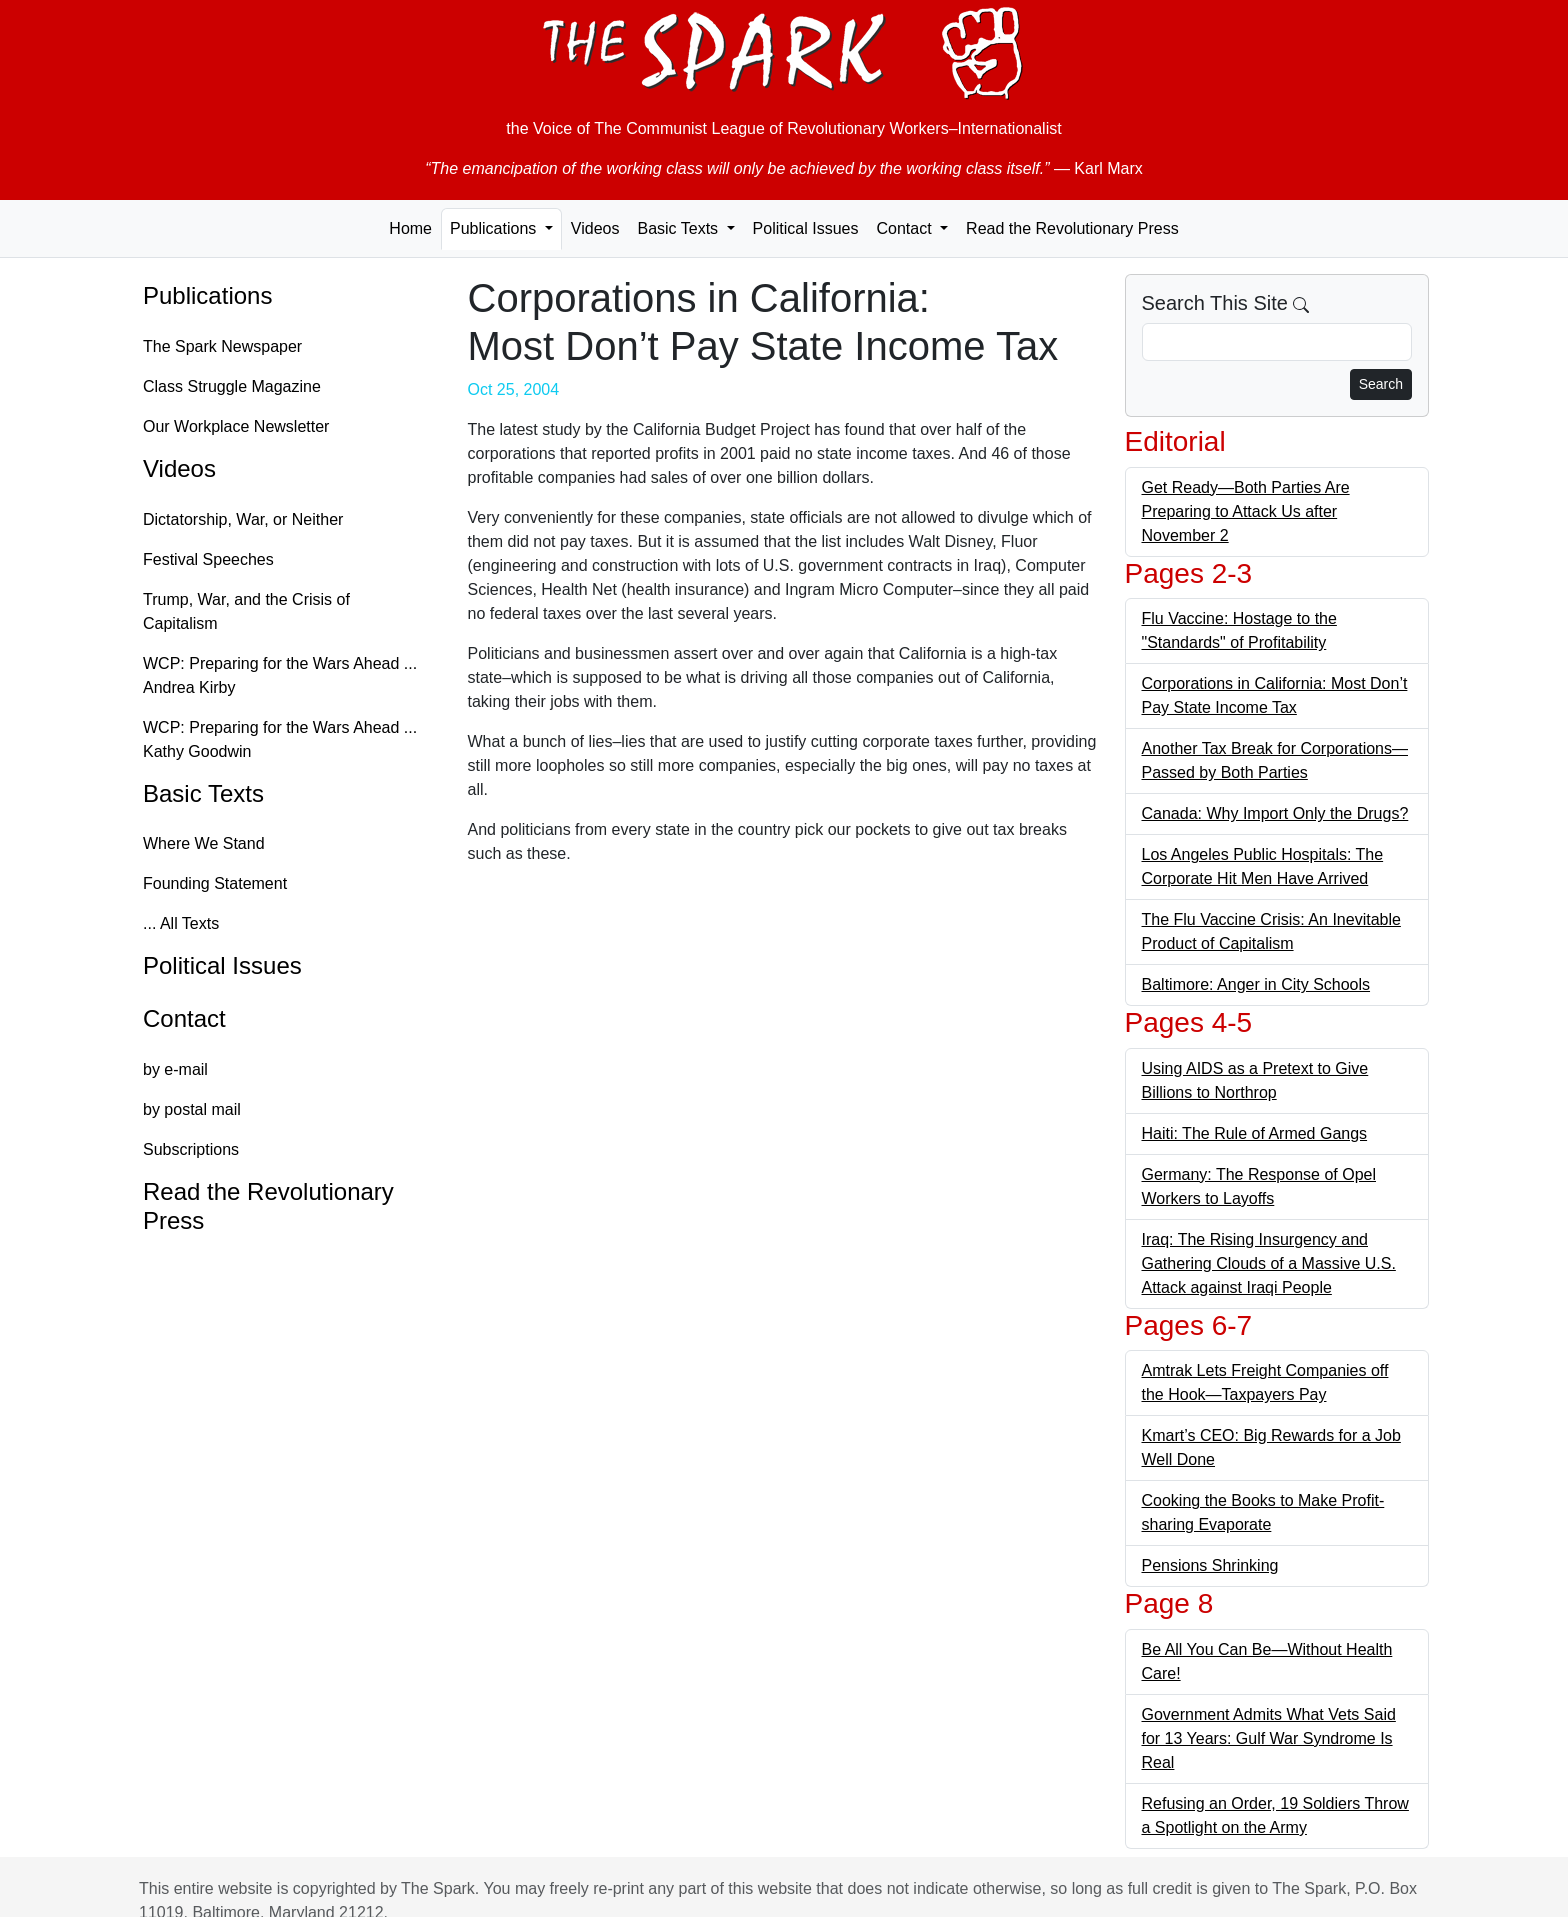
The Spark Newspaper (222, 346)
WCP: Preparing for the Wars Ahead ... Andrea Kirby (280, 675)
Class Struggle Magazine (232, 386)
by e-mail (175, 1069)
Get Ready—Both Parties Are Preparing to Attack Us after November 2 (1246, 511)
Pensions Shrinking (1210, 1565)
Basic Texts (203, 793)
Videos (595, 228)
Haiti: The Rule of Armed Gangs (1255, 1133)
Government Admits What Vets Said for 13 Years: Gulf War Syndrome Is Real (1269, 1738)
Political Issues (806, 228)
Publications (207, 295)
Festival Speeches (208, 559)
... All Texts (181, 923)
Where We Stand (204, 843)
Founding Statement (215, 883)
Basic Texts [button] (679, 228)
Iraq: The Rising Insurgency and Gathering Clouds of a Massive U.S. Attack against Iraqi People (1269, 1263)
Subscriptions (191, 1149)
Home (410, 228)
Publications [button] (495, 228)
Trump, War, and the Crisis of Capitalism (246, 611)
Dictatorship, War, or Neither (243, 519)
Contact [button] (906, 228)
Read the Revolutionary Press (1072, 228)
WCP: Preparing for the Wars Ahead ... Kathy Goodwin (280, 739)
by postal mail (192, 1109)
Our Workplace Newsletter (236, 426)
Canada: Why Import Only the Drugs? (1275, 813)
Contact (184, 1018)
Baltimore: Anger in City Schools (1256, 984)
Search (1381, 384)
